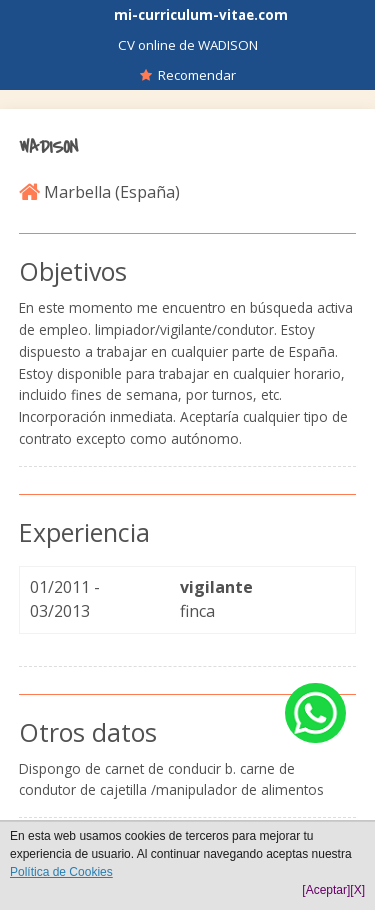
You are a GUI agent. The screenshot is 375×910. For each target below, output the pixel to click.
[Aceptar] (326, 890)
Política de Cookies (61, 872)
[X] (357, 890)
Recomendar (188, 75)
